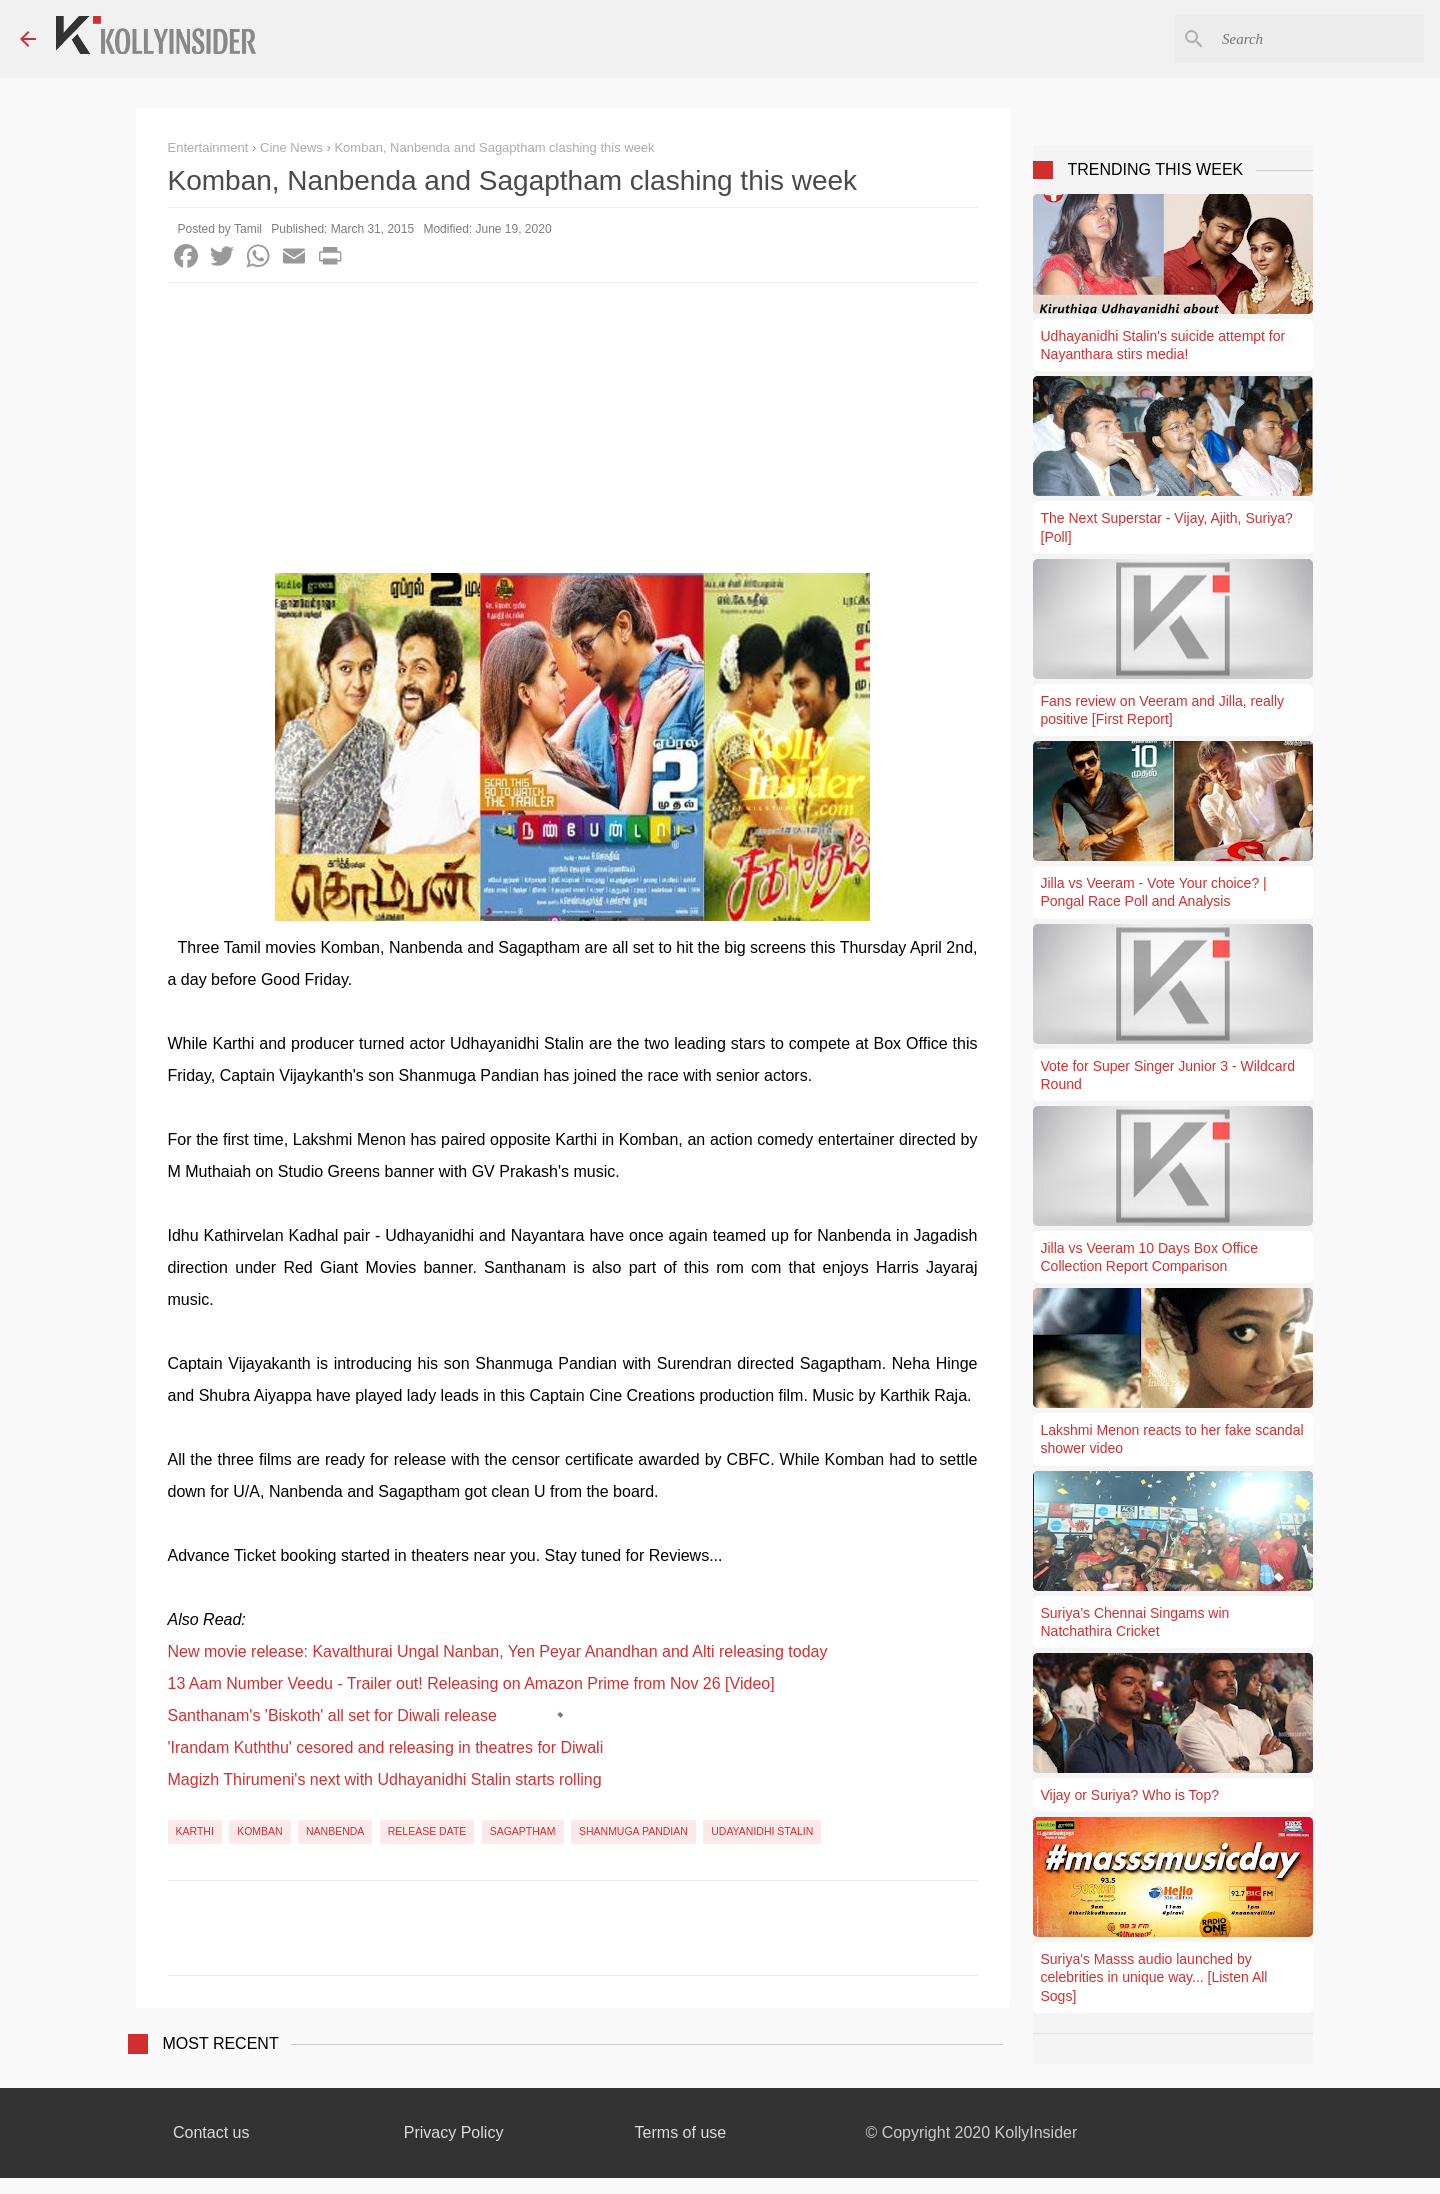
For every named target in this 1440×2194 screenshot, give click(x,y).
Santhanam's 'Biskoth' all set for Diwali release (332, 1715)
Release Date (427, 1831)
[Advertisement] (573, 433)
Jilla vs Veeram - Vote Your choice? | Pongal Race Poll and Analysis (1154, 892)
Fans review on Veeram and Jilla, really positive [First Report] (1163, 710)
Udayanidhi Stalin (762, 1831)
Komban (260, 1831)
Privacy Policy (454, 2132)
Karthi (195, 1831)
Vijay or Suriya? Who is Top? (1130, 1795)
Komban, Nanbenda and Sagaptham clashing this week (494, 147)
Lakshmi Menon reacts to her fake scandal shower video (1172, 1439)
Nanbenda (335, 1831)
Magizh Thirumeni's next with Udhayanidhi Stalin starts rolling (385, 1779)
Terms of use (681, 2132)
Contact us (211, 2132)
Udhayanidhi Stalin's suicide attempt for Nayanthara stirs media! (1163, 345)
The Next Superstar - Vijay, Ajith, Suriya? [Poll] (1167, 527)
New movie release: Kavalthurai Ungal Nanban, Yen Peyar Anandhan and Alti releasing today (498, 1651)
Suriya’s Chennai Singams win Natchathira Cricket (1135, 1622)
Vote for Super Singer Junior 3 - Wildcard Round (1168, 1075)
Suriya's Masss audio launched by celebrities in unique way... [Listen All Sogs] (1154, 1977)
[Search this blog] (1319, 39)
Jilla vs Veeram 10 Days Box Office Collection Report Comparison (1150, 1257)
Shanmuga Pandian (633, 1831)
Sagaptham (523, 1831)
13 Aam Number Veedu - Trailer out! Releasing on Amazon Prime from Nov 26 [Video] (471, 1683)
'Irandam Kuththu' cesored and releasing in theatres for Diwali (386, 1747)
